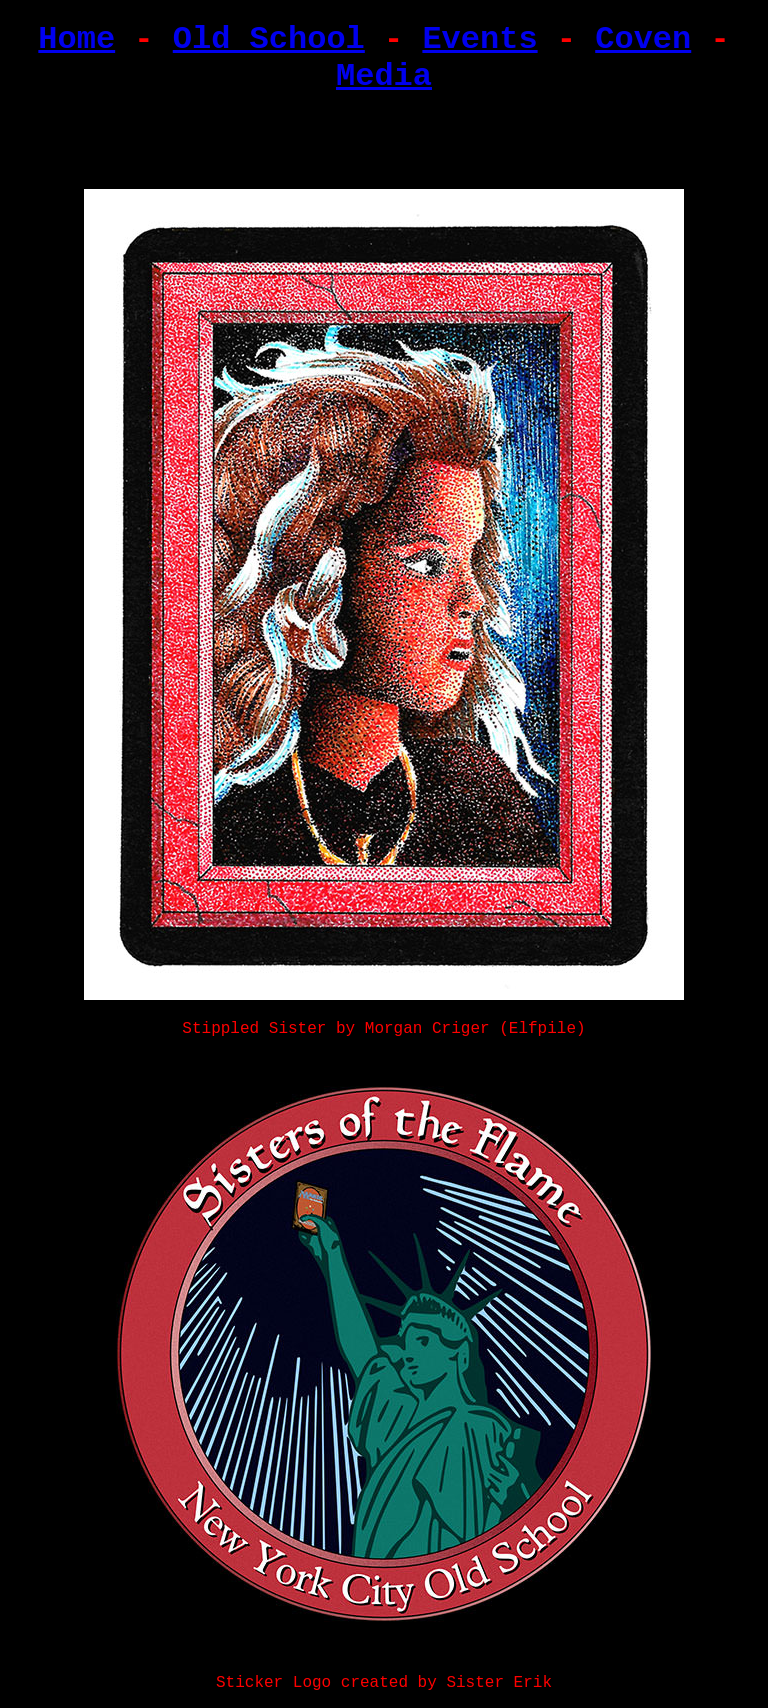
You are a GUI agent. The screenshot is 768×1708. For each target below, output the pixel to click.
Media (384, 76)
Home (76, 39)
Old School (269, 39)
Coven (643, 39)
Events (479, 39)
